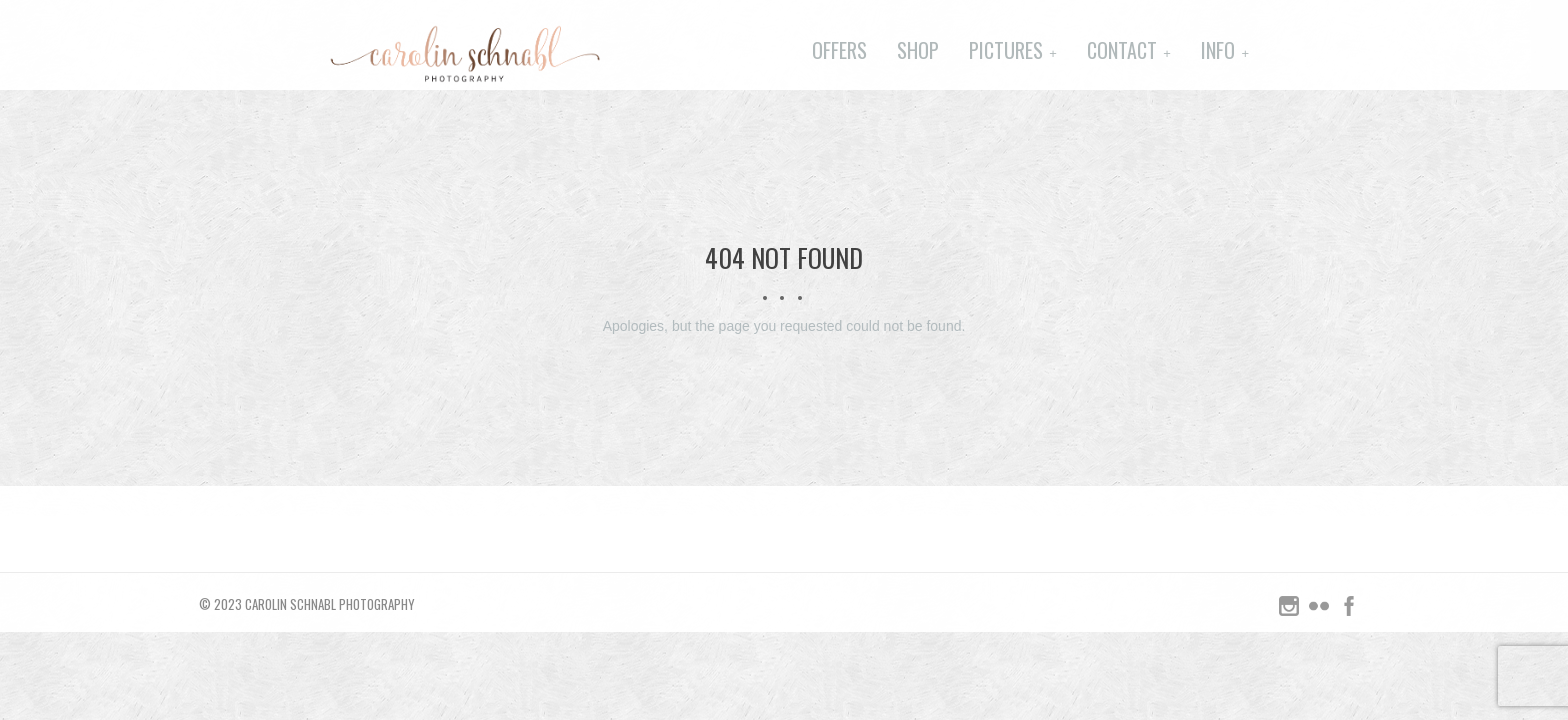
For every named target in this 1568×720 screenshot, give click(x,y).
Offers (839, 50)
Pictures (1006, 50)
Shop (918, 50)
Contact (1122, 50)
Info (1218, 50)
